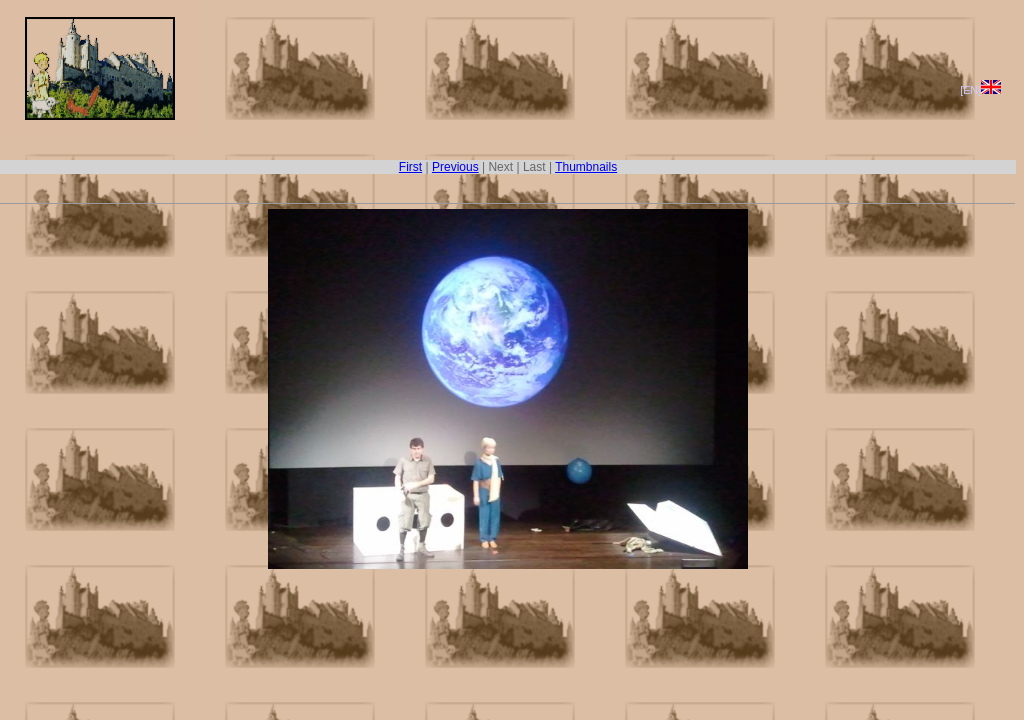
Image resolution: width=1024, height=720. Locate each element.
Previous (455, 167)
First (410, 167)
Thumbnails (586, 167)
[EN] (980, 90)
